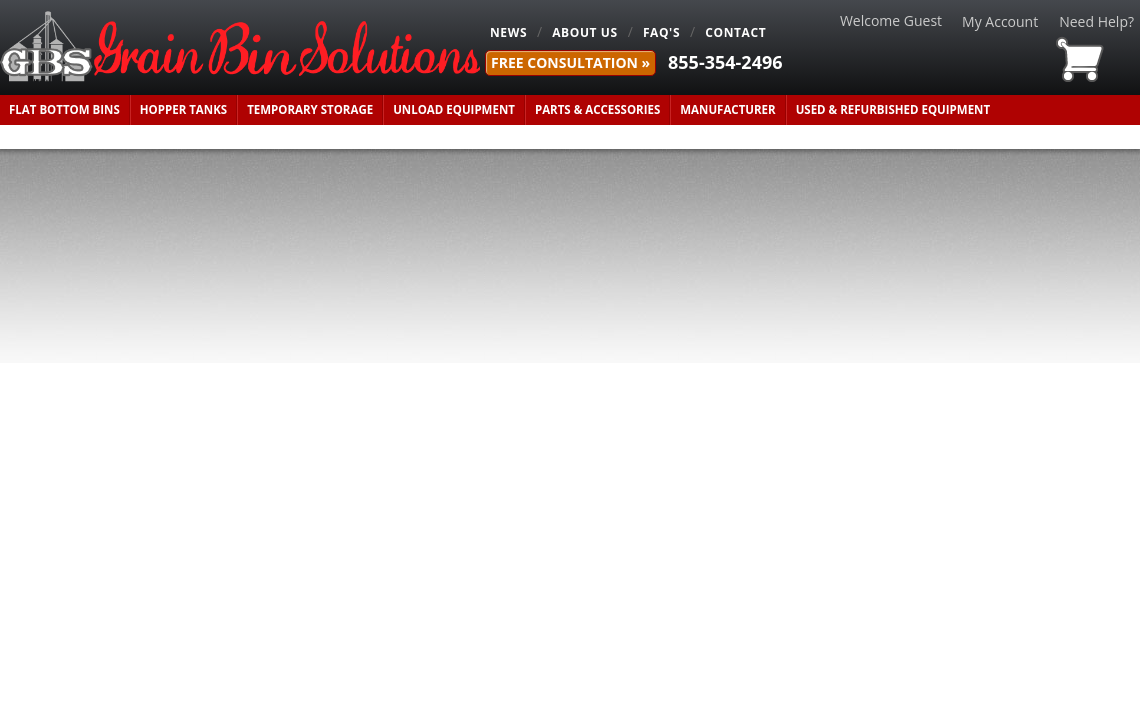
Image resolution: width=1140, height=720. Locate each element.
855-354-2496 (725, 62)
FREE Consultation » (570, 62)
